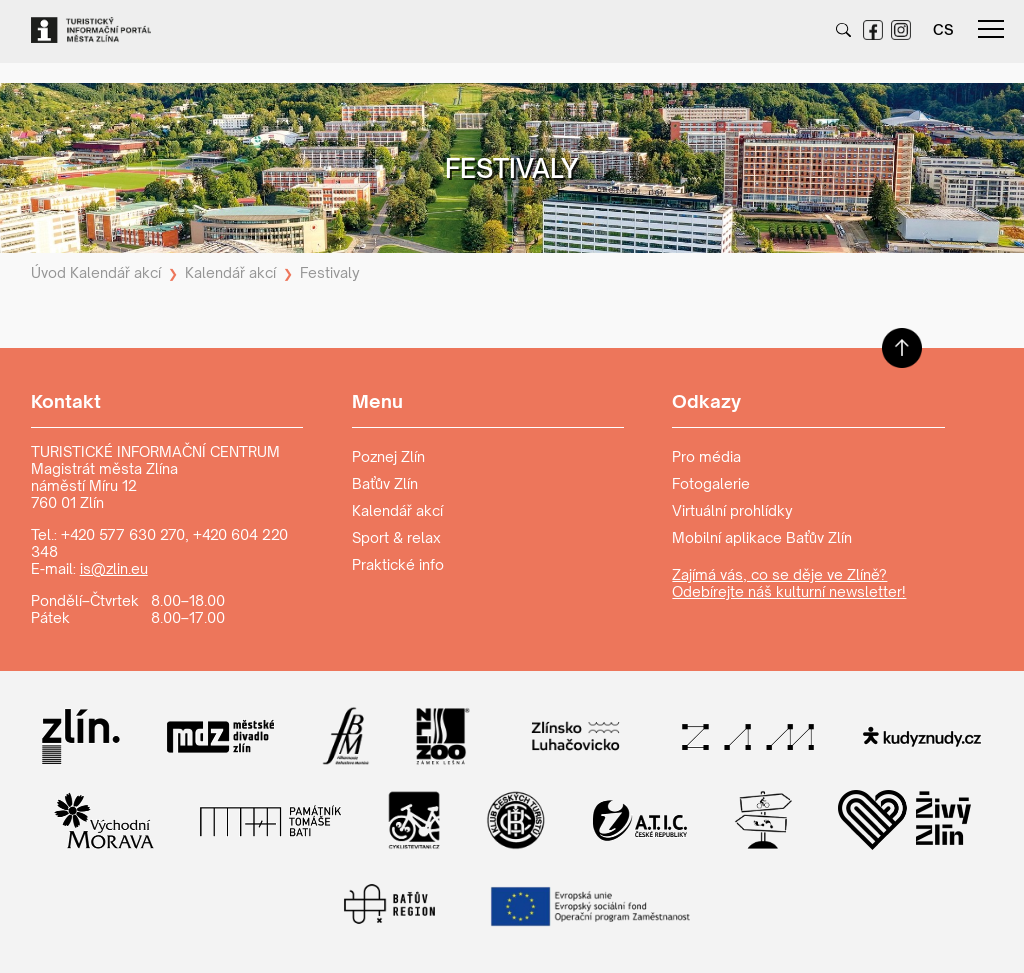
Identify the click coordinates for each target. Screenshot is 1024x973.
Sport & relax (396, 537)
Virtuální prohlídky (732, 510)
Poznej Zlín (388, 456)
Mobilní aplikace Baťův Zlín (762, 537)
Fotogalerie (711, 483)
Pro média (706, 456)
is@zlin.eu (114, 568)
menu (991, 29)
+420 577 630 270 (123, 534)
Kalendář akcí (115, 272)
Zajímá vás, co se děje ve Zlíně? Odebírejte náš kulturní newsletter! (789, 583)
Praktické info (398, 564)
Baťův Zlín (385, 483)
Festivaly (330, 272)
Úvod (48, 272)
